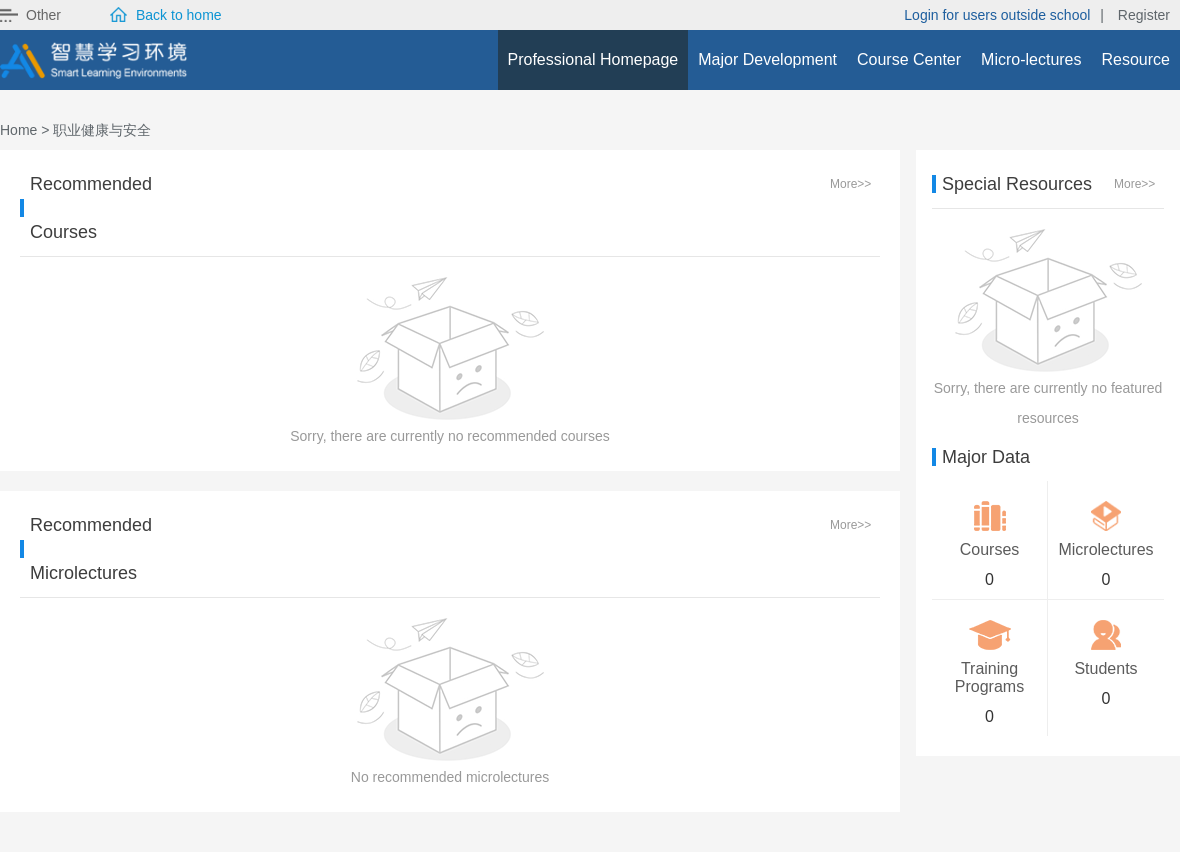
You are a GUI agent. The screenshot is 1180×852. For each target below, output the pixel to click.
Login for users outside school (997, 15)
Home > (24, 130)
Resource (1136, 59)
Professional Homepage (593, 59)
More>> (850, 184)
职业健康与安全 (102, 130)
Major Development (767, 59)
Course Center (909, 59)
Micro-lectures (1031, 59)
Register (1144, 15)
